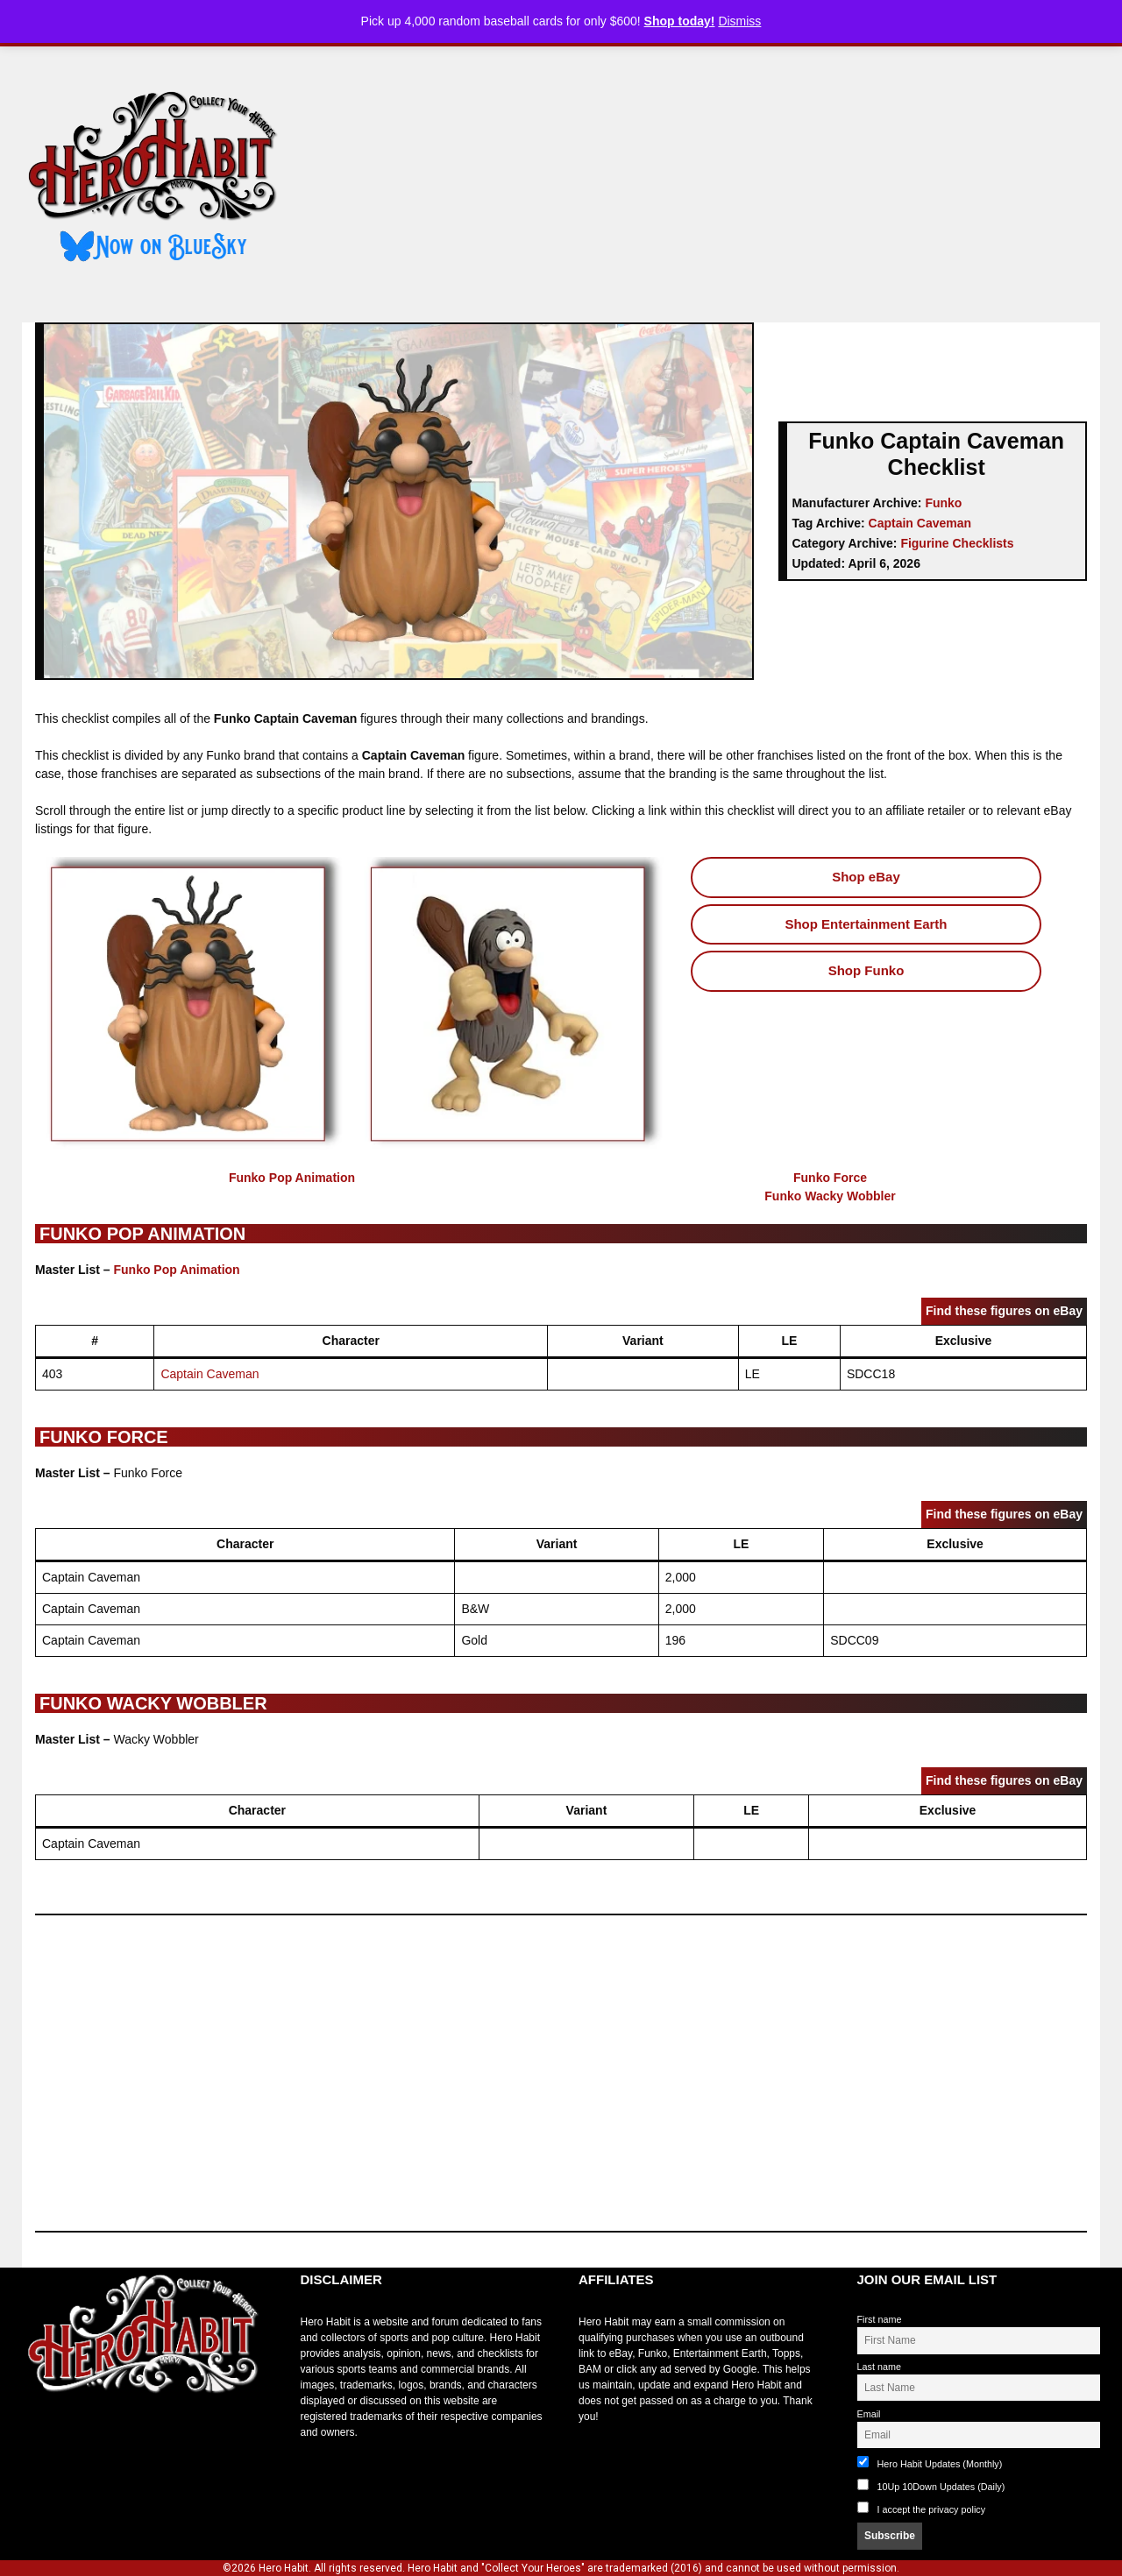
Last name (879, 2366)
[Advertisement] (703, 178)
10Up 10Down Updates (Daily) (931, 2485)
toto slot (40, 2437)
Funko (943, 503)
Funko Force (830, 1178)
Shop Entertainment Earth (866, 923)
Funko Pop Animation (292, 1178)
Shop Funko (866, 970)
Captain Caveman (920, 523)
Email (869, 2414)
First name (879, 2319)
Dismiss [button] (739, 21)
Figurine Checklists (956, 543)
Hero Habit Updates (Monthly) (930, 2462)
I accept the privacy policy (931, 2509)
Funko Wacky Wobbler (829, 1196)
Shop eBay (866, 876)
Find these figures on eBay (1004, 1311)
